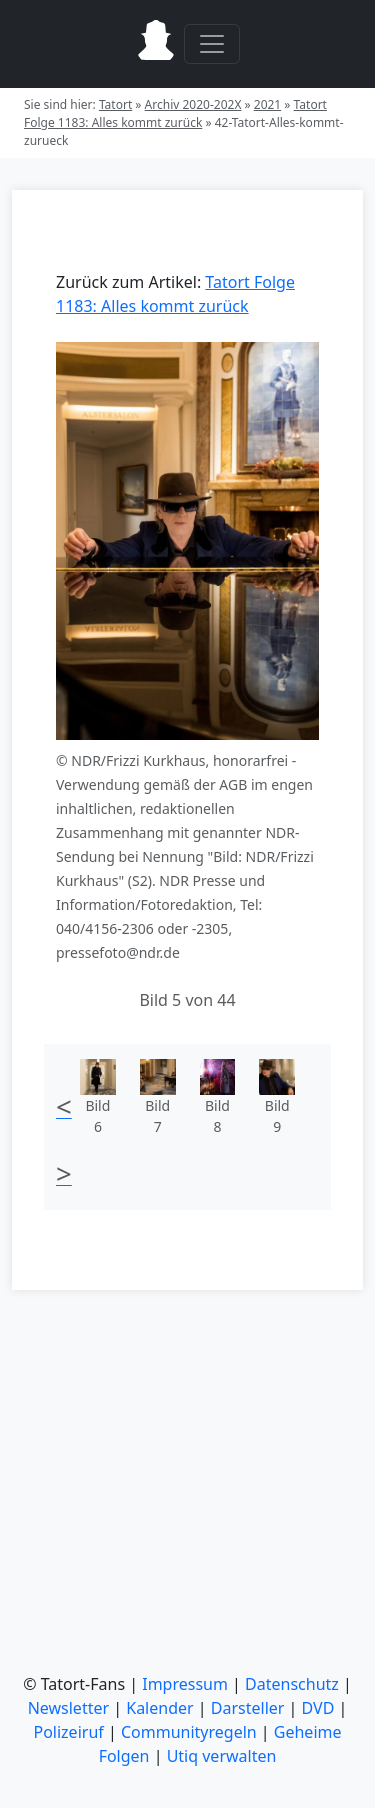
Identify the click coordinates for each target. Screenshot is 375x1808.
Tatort (115, 104)
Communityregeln (189, 1732)
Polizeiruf (68, 1732)
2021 (267, 104)
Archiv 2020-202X (193, 104)
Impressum (185, 1684)
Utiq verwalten (222, 1756)
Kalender (159, 1708)
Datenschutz (292, 1684)
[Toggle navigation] (212, 44)
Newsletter (68, 1708)
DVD (318, 1708)
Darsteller (248, 1708)
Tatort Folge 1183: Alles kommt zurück (175, 113)
